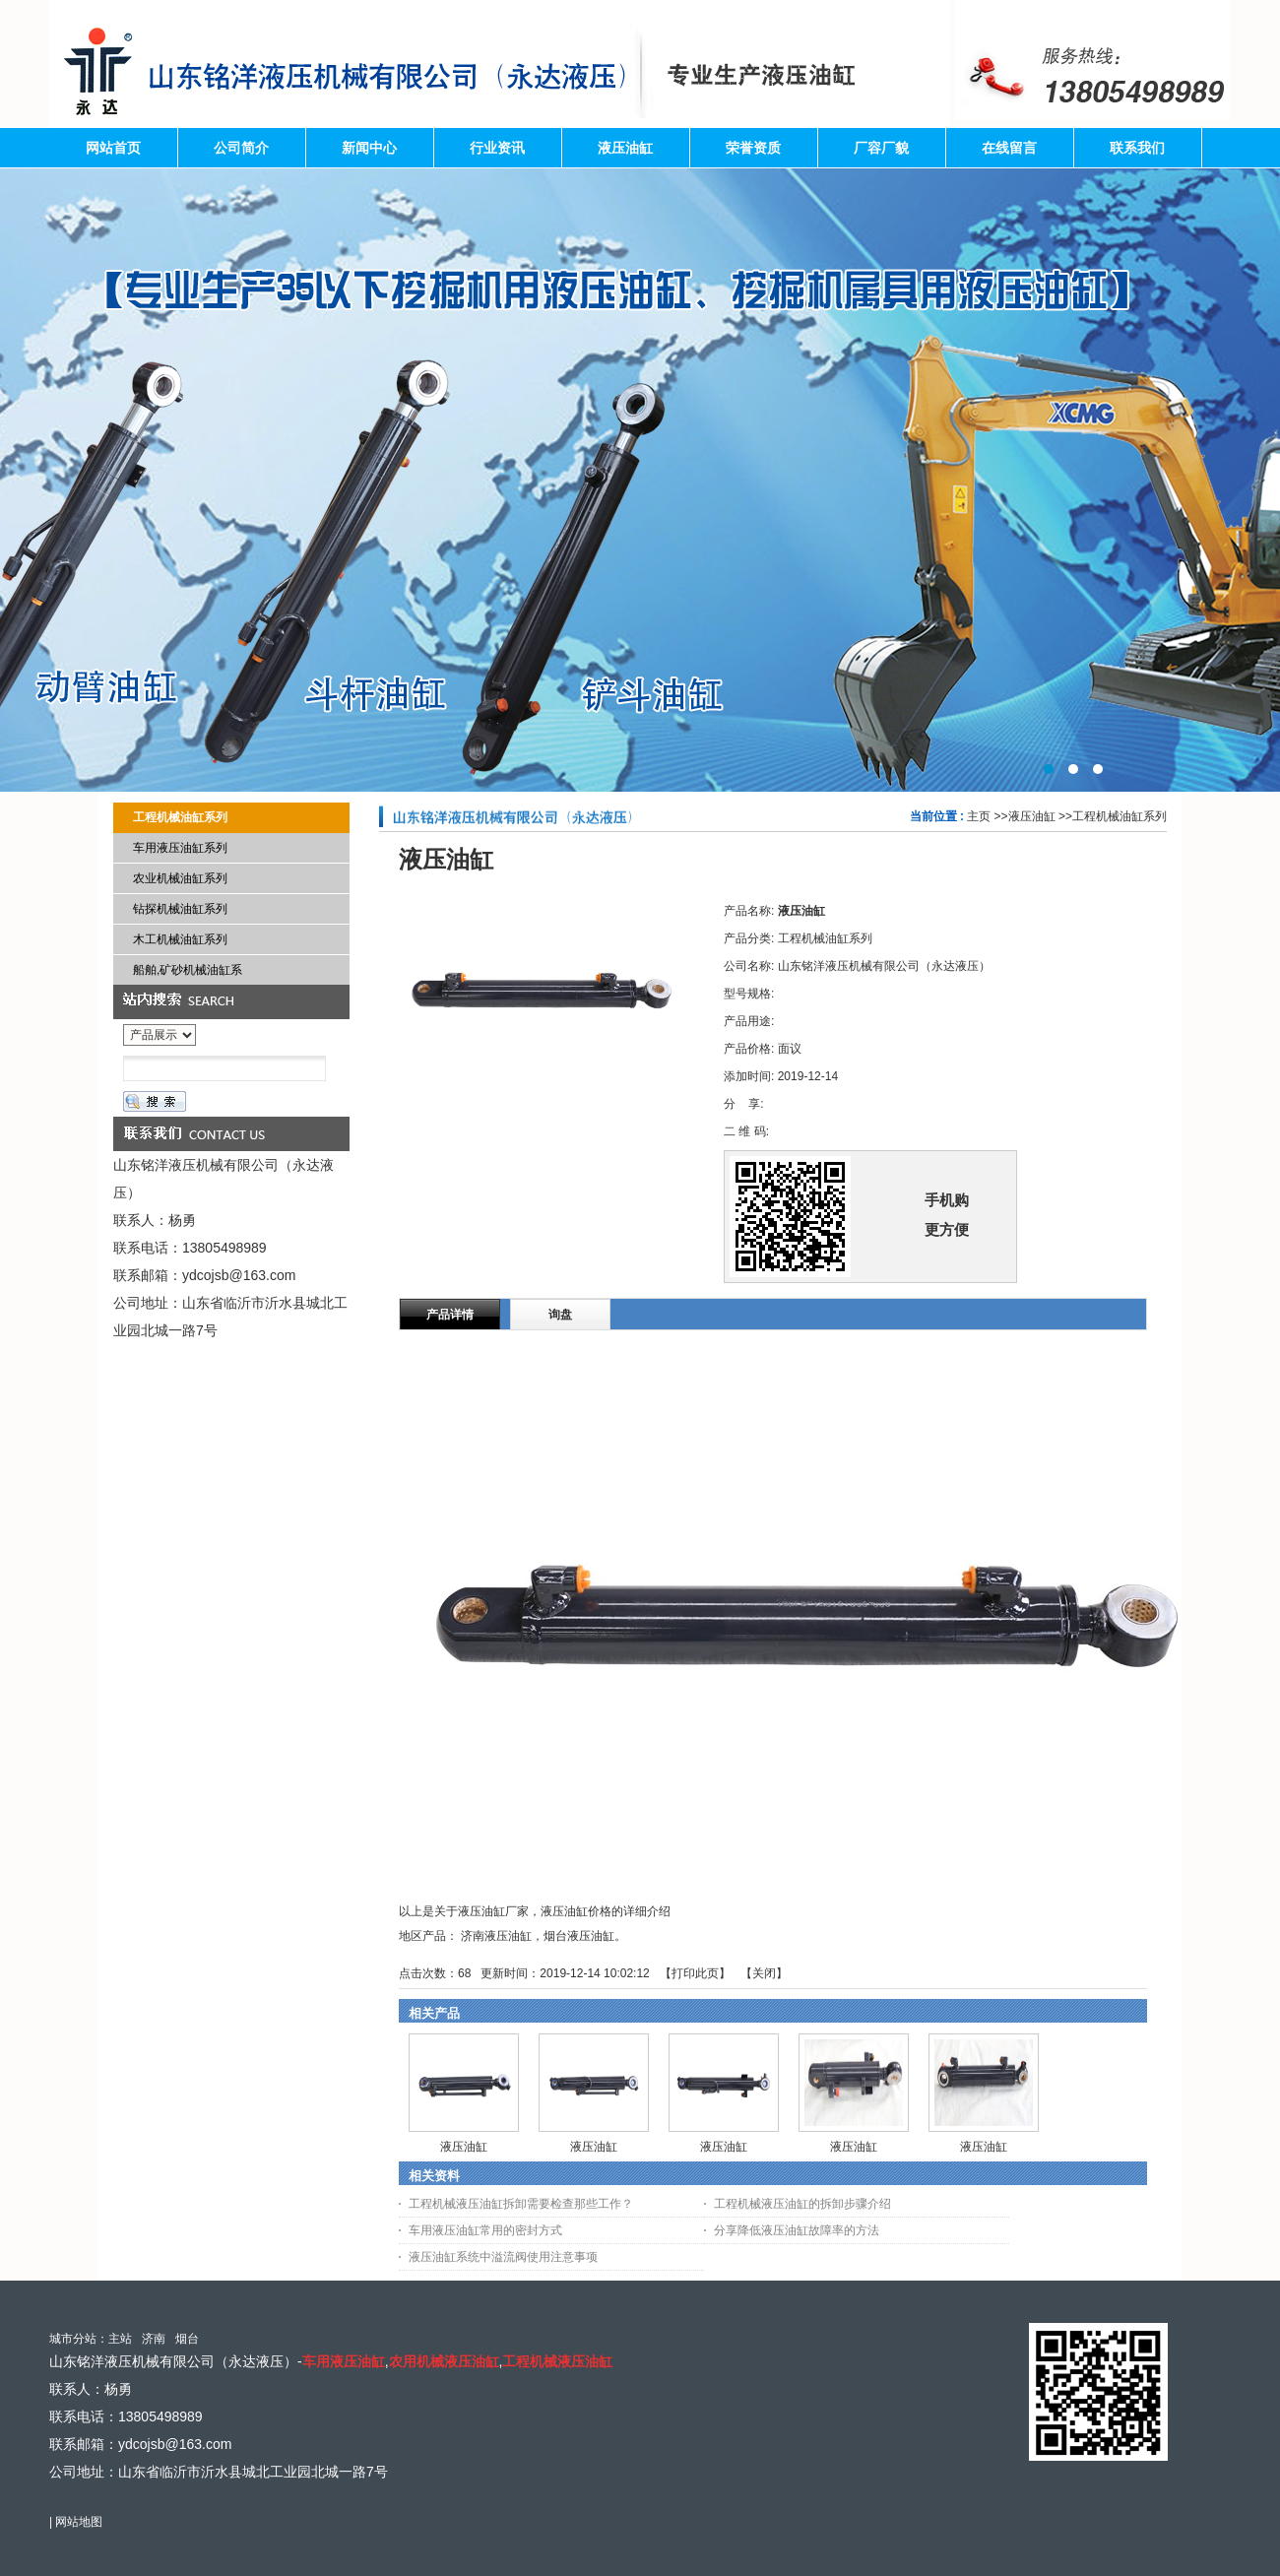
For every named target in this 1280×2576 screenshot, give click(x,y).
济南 (153, 2339)
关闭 (764, 1973)
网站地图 (78, 2522)
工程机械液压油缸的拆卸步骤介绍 (802, 2204)
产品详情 (450, 1314)
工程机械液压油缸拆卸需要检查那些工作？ (521, 2204)
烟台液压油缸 (579, 1936)
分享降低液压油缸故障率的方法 (796, 2230)
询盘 (560, 1314)
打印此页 (695, 1973)
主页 (979, 816)
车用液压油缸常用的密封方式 (485, 2230)
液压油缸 (1032, 816)
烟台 (187, 2339)
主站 (120, 2339)
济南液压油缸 (496, 1936)
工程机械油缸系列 (1119, 816)
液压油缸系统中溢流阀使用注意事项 (503, 2257)
